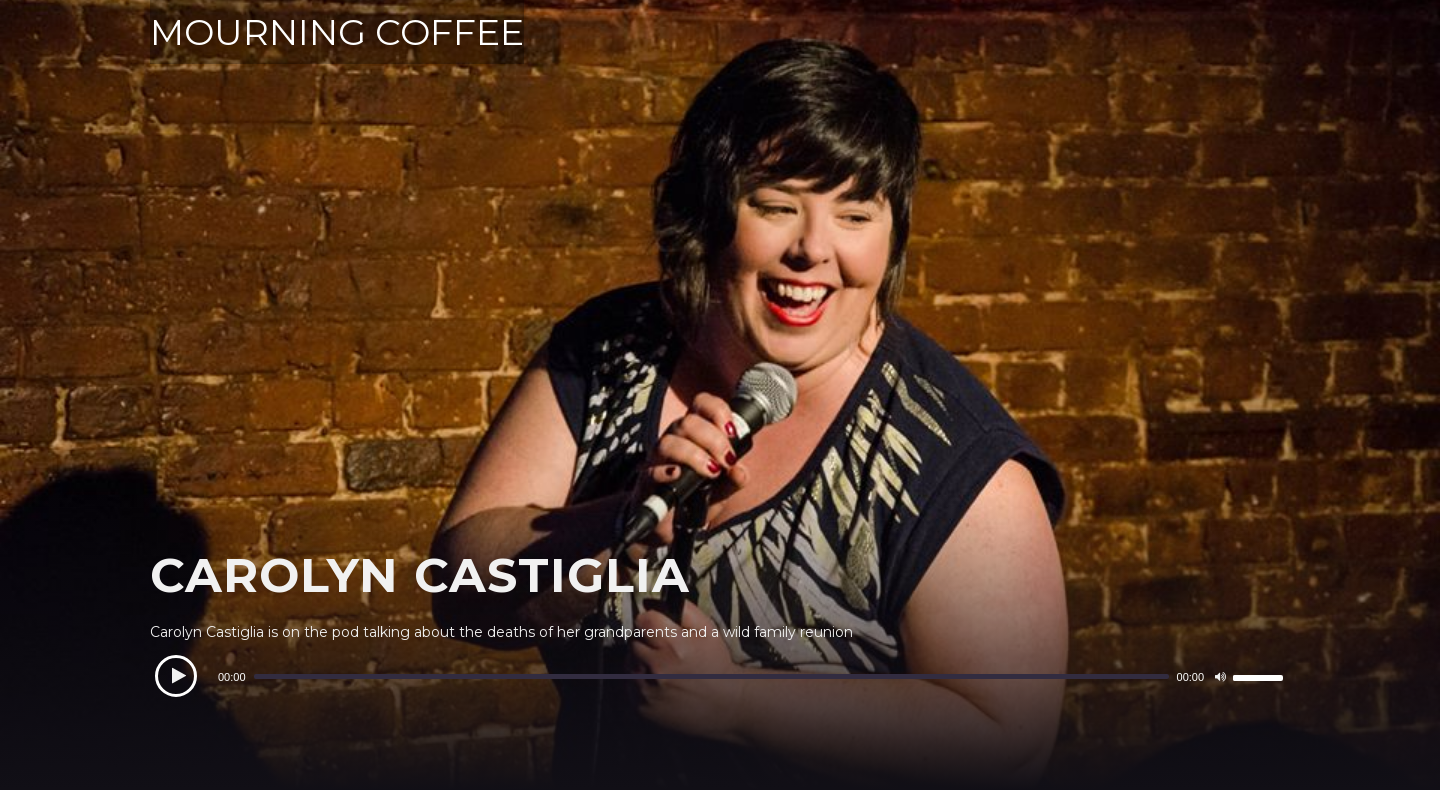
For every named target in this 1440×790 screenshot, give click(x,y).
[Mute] (1220, 677)
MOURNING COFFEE (337, 32)
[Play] (176, 676)
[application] (720, 677)
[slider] (711, 676)
